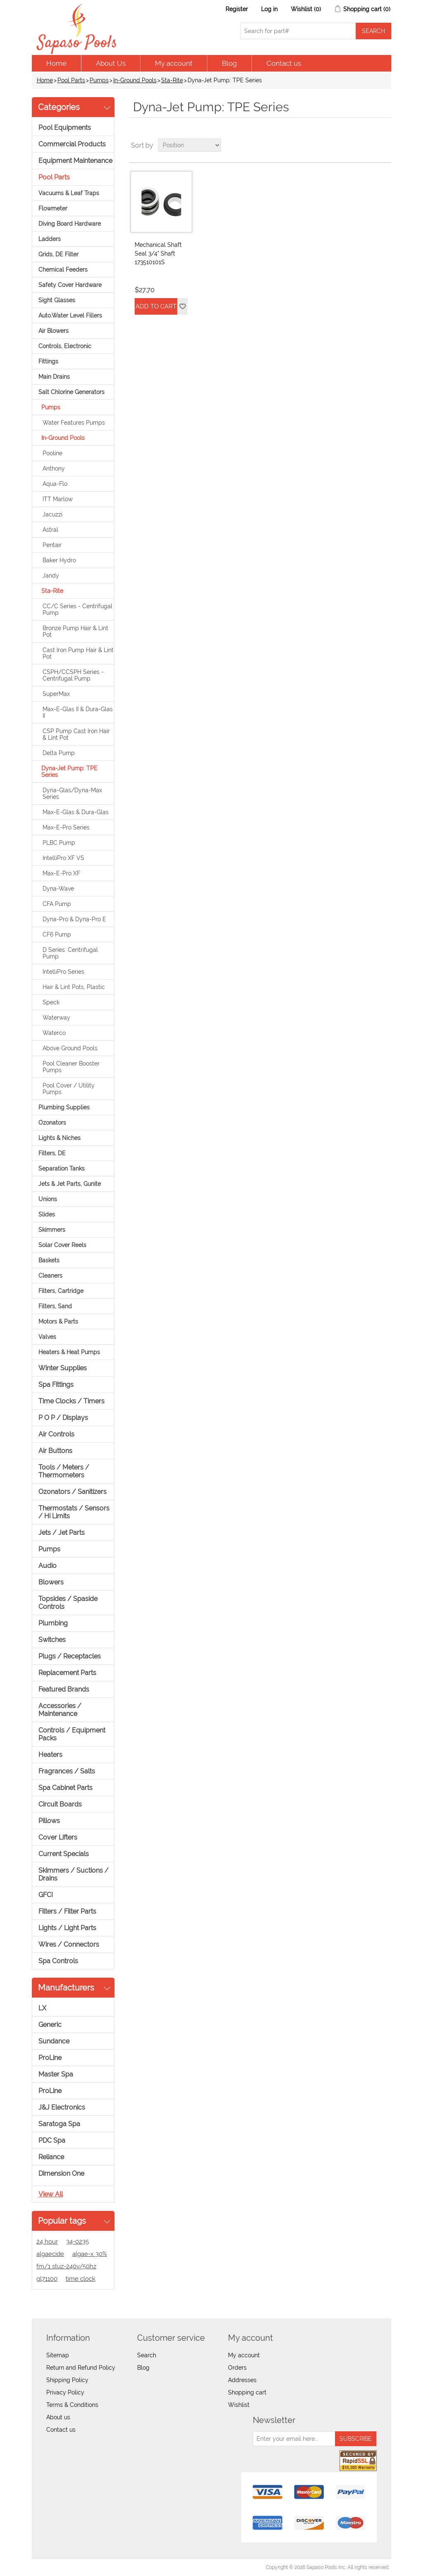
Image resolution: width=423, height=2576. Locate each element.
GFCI (45, 1895)
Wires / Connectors (68, 1944)
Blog (229, 63)
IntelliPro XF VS (63, 858)
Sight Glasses (56, 300)
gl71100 (46, 2278)
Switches (52, 1640)
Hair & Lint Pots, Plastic (74, 987)
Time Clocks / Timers (71, 1401)
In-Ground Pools (135, 80)
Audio (47, 1566)
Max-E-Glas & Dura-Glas (76, 812)
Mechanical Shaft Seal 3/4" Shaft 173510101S (158, 253)
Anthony (54, 468)
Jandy (51, 575)
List (384, 145)
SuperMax (56, 694)
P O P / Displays (63, 1418)
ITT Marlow (58, 499)
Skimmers (51, 1229)
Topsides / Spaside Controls (67, 1603)
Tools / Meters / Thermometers (63, 1471)
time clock (80, 2278)
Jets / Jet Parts (61, 1533)
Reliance (51, 2157)
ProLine (50, 2058)
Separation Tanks (61, 1168)
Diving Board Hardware (69, 223)
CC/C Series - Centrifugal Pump (77, 609)
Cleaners (50, 1275)
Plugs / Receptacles (69, 1656)
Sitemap (57, 2355)
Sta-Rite (172, 80)
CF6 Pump (57, 934)
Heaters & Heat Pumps (69, 1352)
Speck (51, 1002)
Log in (269, 9)
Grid (369, 145)
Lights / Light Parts (67, 1928)
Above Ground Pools (70, 1048)
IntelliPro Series (63, 971)
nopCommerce (79, 2567)
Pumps (99, 80)
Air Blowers (53, 330)
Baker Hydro (59, 560)
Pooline (52, 453)
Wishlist (239, 2405)
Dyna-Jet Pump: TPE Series (69, 771)
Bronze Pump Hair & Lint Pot (75, 631)
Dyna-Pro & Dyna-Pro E (74, 919)
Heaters (50, 1755)
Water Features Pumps (74, 422)
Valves (47, 1336)
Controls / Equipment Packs (71, 1734)
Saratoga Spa (59, 2124)
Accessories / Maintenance (59, 1710)
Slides (46, 1214)
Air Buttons (55, 1451)
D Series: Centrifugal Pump (70, 953)
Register (237, 9)
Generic (50, 2025)
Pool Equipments (64, 127)
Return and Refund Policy (80, 2367)
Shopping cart (247, 2392)
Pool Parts (71, 80)
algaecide (50, 2254)
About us (58, 2417)
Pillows (49, 1821)
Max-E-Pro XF (61, 873)
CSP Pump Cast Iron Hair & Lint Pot (76, 734)
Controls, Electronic (64, 346)
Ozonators (52, 1122)
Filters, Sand (55, 1306)
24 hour (47, 2241)
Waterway (56, 1017)
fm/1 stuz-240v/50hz (66, 2266)
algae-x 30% (89, 2254)
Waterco (54, 1033)
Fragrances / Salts (66, 1771)
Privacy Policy (65, 2392)
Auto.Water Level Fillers (70, 315)
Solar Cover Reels (62, 1245)
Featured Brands (63, 1689)
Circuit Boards (60, 1804)
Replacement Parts (67, 1673)
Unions (47, 1199)
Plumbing (53, 1623)
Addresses (242, 2380)
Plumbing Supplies (64, 1107)
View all (50, 2194)
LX (42, 2008)
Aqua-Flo (55, 483)
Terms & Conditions (72, 2405)
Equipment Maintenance (75, 161)
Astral (50, 529)
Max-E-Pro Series (66, 827)
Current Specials (63, 1854)
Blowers (51, 1582)
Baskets (48, 1260)
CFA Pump (57, 904)
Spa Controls (58, 1961)
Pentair (52, 545)
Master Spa (55, 2074)
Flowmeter (52, 208)
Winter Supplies (62, 1368)
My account (173, 63)
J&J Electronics (61, 2107)
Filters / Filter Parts (67, 1911)
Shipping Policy (67, 2380)
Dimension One (61, 2173)
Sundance (53, 2041)
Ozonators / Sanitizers (72, 1492)
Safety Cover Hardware (70, 285)
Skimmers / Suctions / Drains (73, 1874)
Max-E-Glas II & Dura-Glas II (78, 712)
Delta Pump (59, 753)
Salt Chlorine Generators (71, 392)
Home (56, 63)
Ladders (49, 239)
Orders (237, 2367)
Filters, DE (52, 1153)
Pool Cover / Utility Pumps (69, 1088)
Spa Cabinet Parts (65, 1788)
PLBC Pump (59, 842)
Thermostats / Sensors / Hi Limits (73, 1512)
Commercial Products (72, 144)
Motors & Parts (58, 1321)
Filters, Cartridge (60, 1291)
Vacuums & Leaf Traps (68, 193)
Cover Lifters (57, 1837)
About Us (111, 63)
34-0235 (77, 2241)
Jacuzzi (52, 514)
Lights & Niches (59, 1138)
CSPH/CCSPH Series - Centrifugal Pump (73, 675)
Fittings (48, 361)
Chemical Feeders (63, 269)
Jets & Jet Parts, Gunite (69, 1183)
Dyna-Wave (58, 888)
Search (146, 2355)
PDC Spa (51, 2140)
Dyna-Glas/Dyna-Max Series (72, 793)
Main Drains (54, 376)
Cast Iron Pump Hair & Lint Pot (78, 653)
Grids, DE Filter (58, 254)
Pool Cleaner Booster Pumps (71, 1066)
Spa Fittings (56, 1384)
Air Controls (56, 1434)
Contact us (283, 63)
